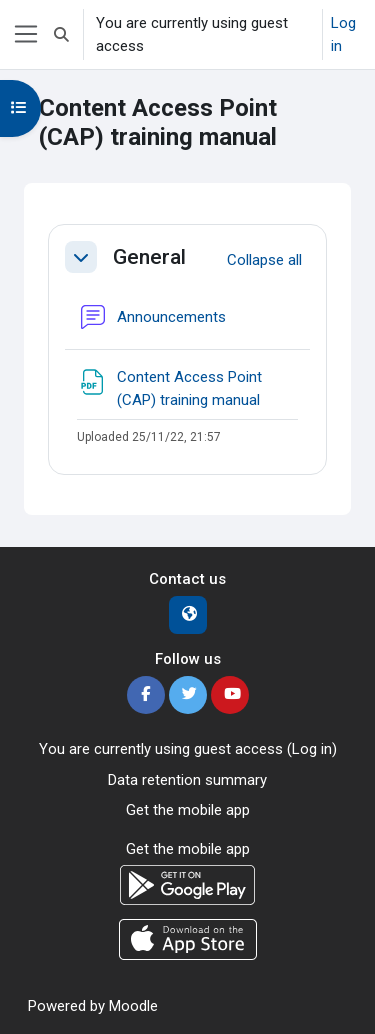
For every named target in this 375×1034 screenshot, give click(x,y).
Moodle (133, 1006)
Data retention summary (187, 780)
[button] (61, 34)
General (149, 257)
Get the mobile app (188, 810)
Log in (343, 34)
